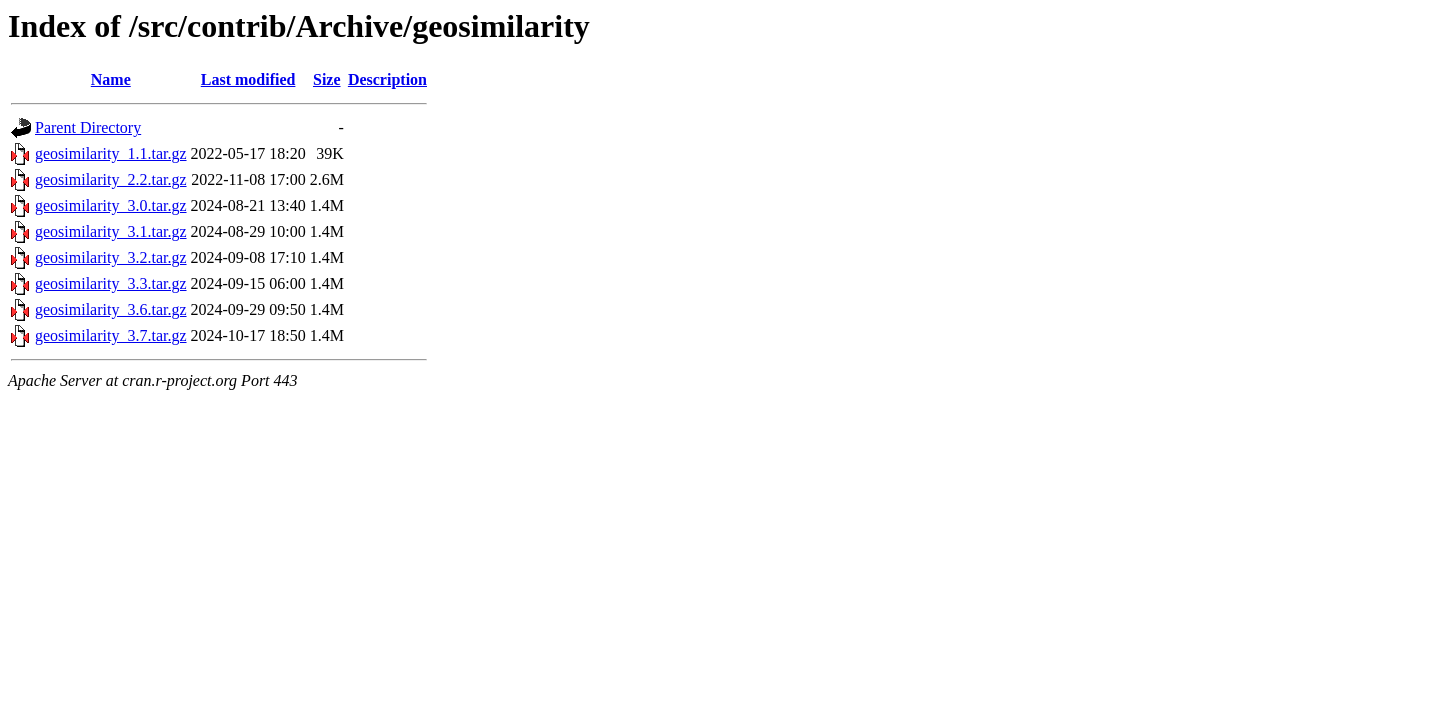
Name (111, 79)
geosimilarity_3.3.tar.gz (111, 283)
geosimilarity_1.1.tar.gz (111, 153)
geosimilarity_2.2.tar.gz (111, 179)
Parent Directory (88, 127)
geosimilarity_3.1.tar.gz (111, 231)
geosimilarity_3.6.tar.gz (111, 309)
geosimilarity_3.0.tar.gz (111, 205)
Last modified (248, 79)
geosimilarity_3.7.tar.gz (111, 335)
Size (327, 79)
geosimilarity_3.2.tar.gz (111, 257)
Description (387, 79)
